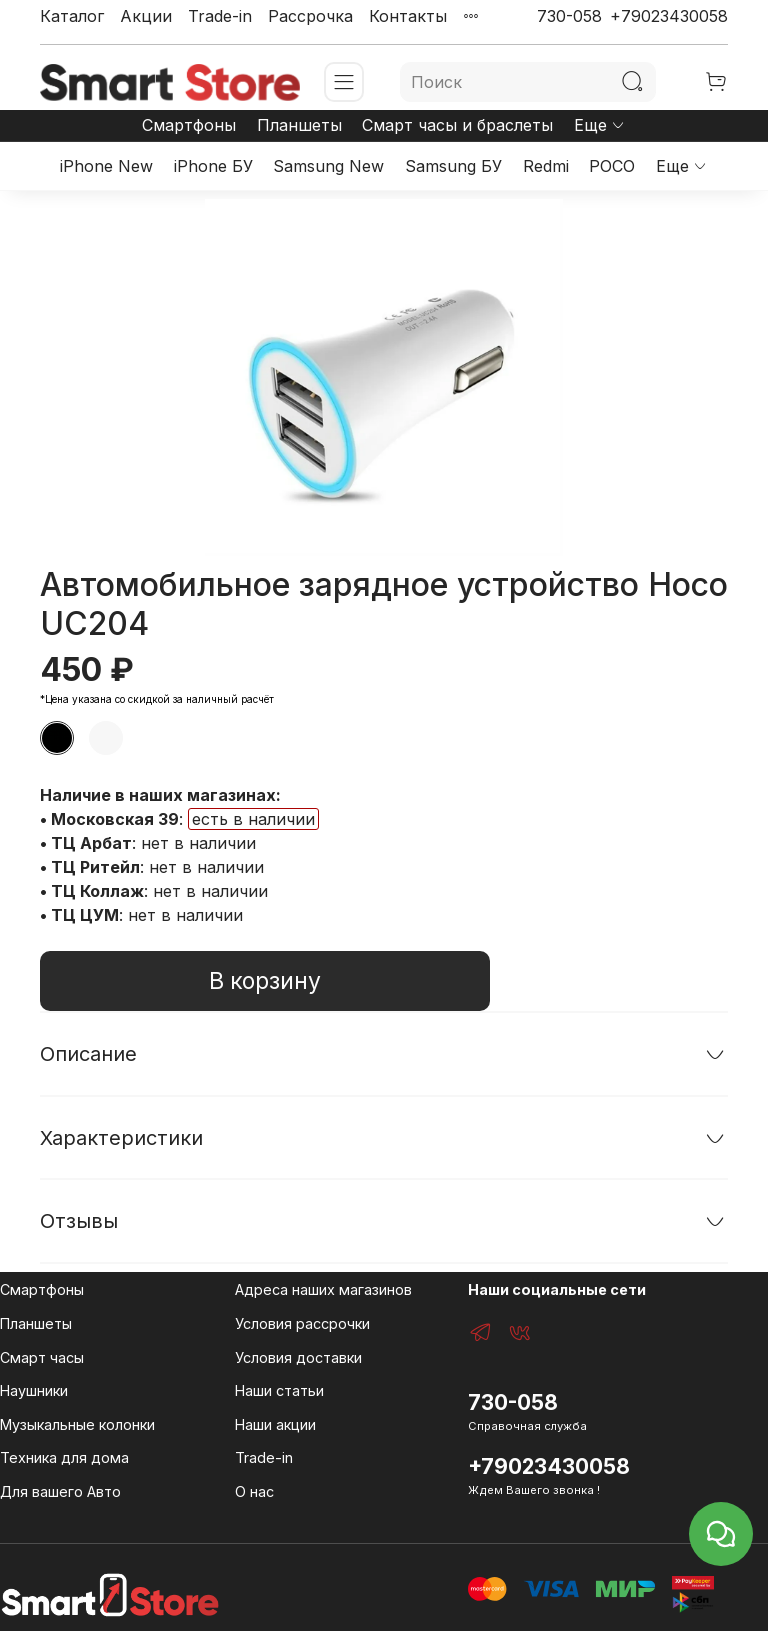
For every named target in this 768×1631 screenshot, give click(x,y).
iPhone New (106, 166)
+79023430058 (669, 16)
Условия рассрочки (302, 1323)
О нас (254, 1491)
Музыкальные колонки (77, 1424)
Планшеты (299, 125)
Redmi (546, 166)
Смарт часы (42, 1357)
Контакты (408, 16)
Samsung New (328, 166)
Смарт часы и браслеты (457, 125)
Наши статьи (279, 1390)
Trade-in (220, 16)
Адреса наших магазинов (323, 1289)
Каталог (72, 16)
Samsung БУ (453, 166)
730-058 (569, 16)
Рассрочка (310, 16)
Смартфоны (189, 125)
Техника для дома (64, 1457)
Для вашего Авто (60, 1491)
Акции (146, 16)
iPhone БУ (213, 166)
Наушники (34, 1390)
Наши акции (275, 1424)
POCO (612, 166)
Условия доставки (298, 1357)
